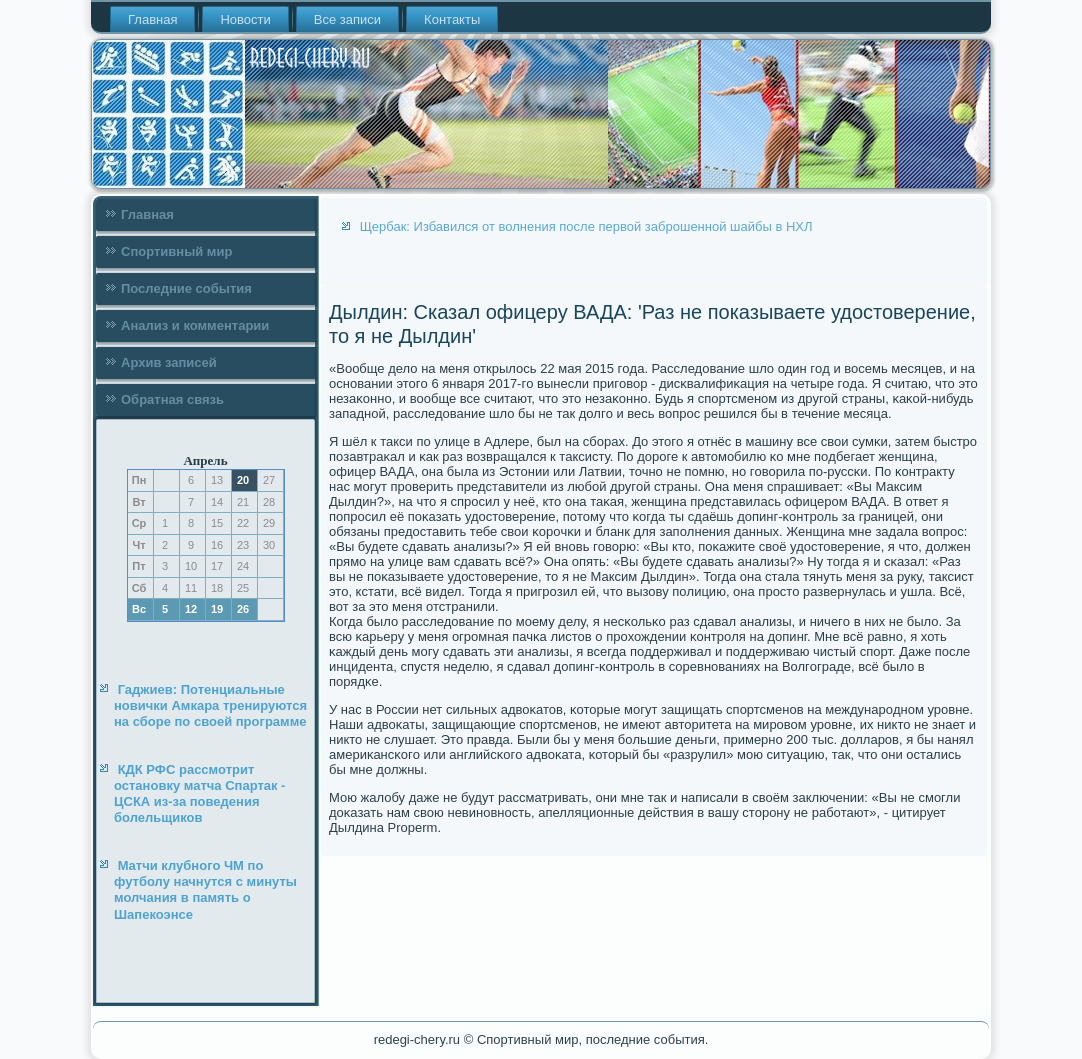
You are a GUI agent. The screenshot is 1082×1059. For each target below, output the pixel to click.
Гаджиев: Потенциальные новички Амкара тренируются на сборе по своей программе (210, 706)
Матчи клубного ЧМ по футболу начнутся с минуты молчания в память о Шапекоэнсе (205, 890)
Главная (152, 19)
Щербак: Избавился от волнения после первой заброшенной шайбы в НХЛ (586, 226)
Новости (245, 19)
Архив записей (169, 362)
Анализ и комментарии (195, 325)
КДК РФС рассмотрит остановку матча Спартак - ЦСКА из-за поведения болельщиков (199, 794)
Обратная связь (172, 399)
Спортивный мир (176, 251)
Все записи (347, 19)
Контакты (452, 19)
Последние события (186, 288)
